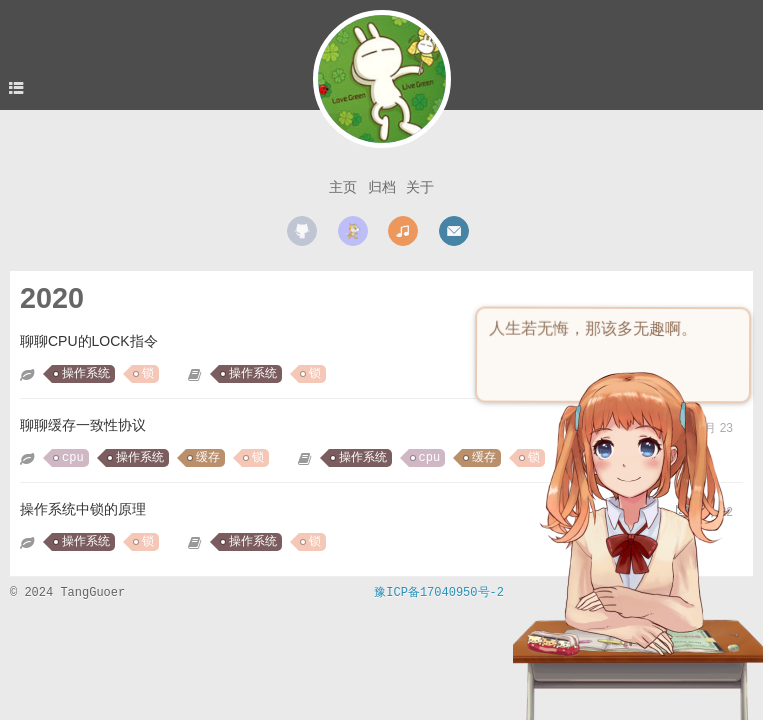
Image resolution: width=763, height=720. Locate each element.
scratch (353, 231)
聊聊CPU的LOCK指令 (89, 341)
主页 (343, 187)
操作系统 (86, 374)
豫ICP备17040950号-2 (439, 593)
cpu (73, 458)
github (302, 231)
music (403, 231)
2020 (52, 298)
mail (454, 231)
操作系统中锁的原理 (83, 509)
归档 (382, 187)
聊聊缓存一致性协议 (83, 425)
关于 (420, 187)
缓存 (208, 458)
